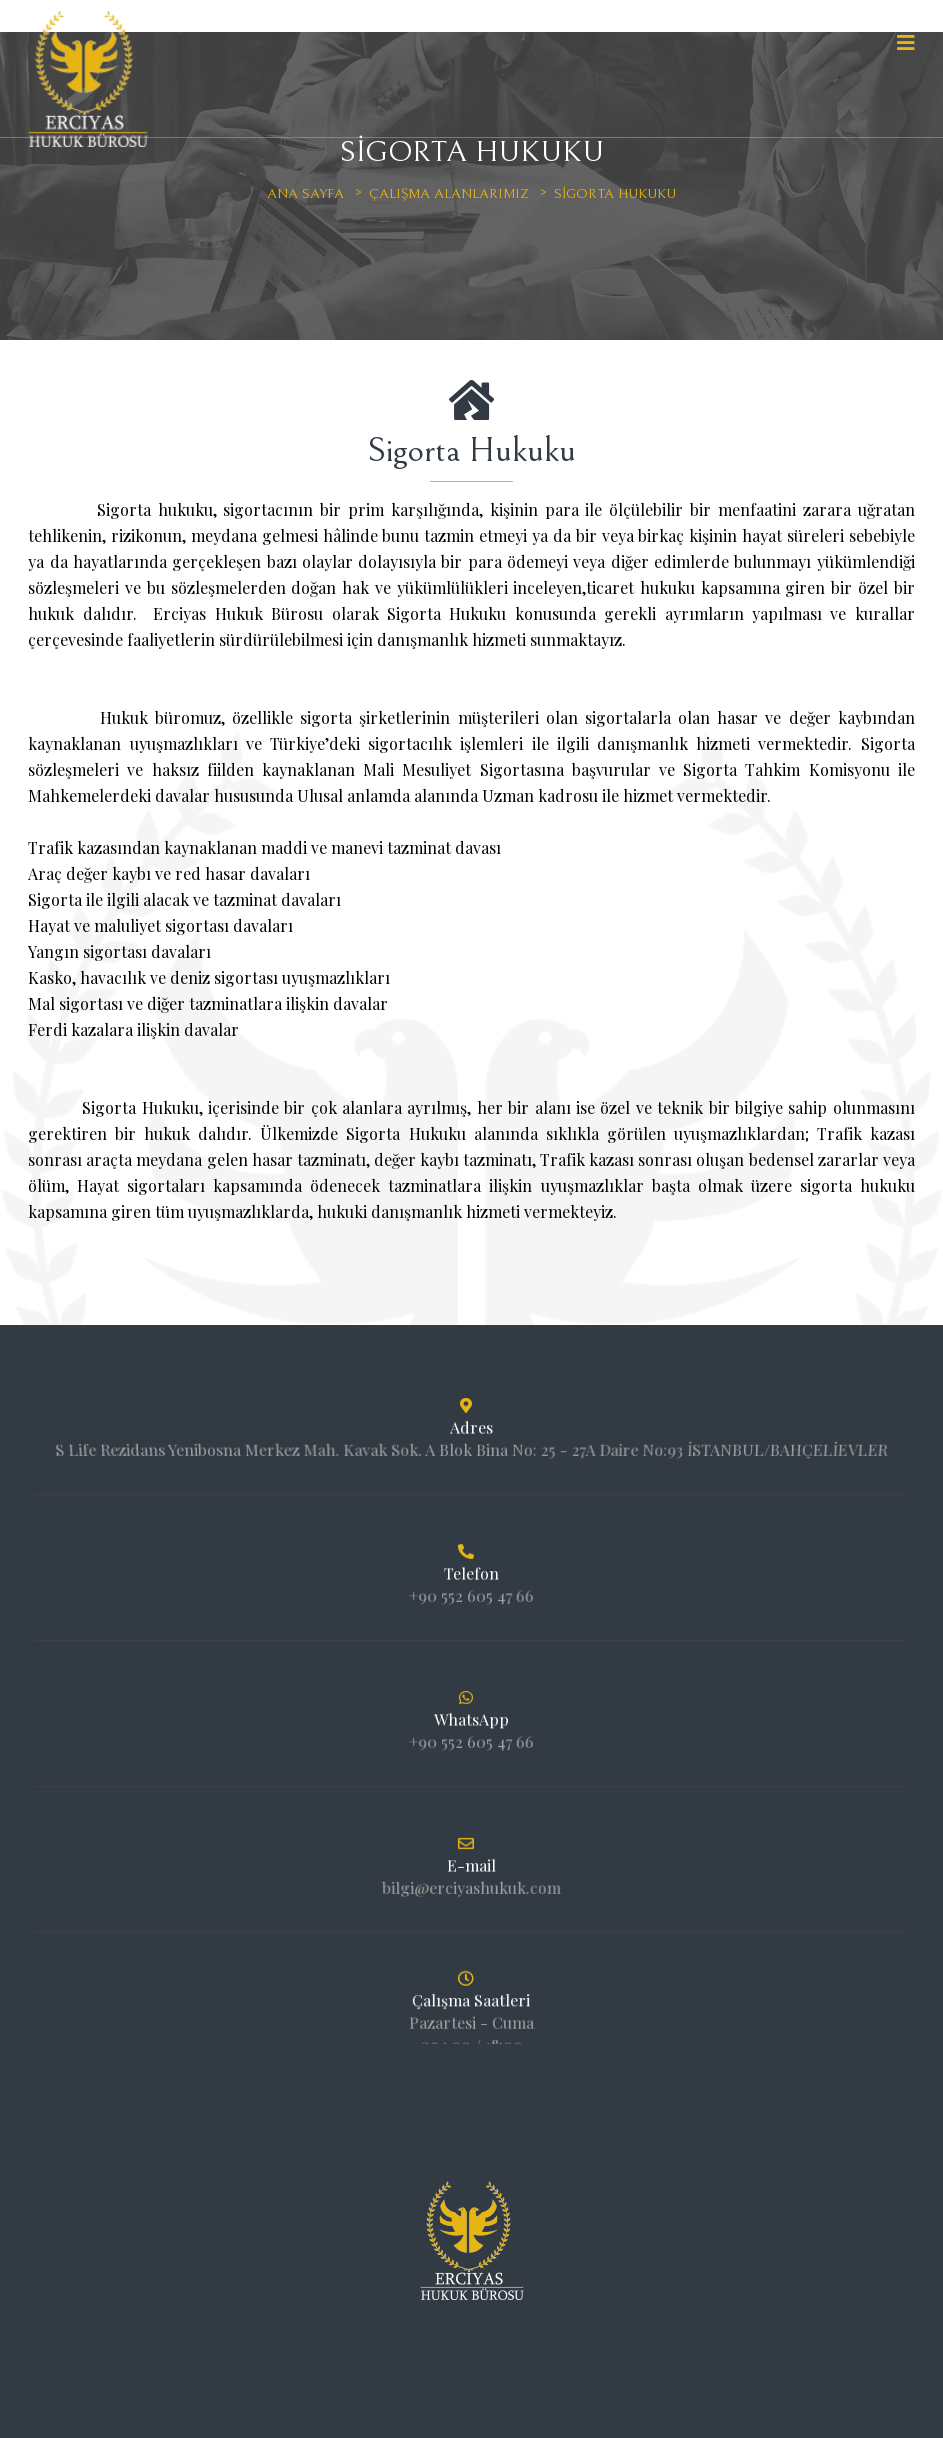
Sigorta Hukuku (615, 194)
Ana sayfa (305, 194)
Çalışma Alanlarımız (449, 194)
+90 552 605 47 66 (471, 1587)
